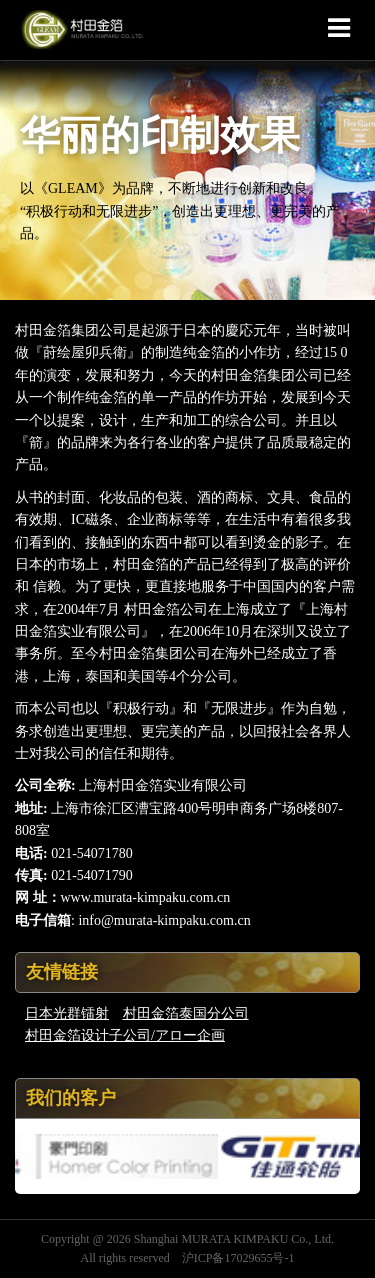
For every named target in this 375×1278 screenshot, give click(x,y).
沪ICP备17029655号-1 (238, 1258)
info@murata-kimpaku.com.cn (164, 920)
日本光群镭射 (67, 1013)
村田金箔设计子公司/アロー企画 (125, 1035)
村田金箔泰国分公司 (186, 1013)
